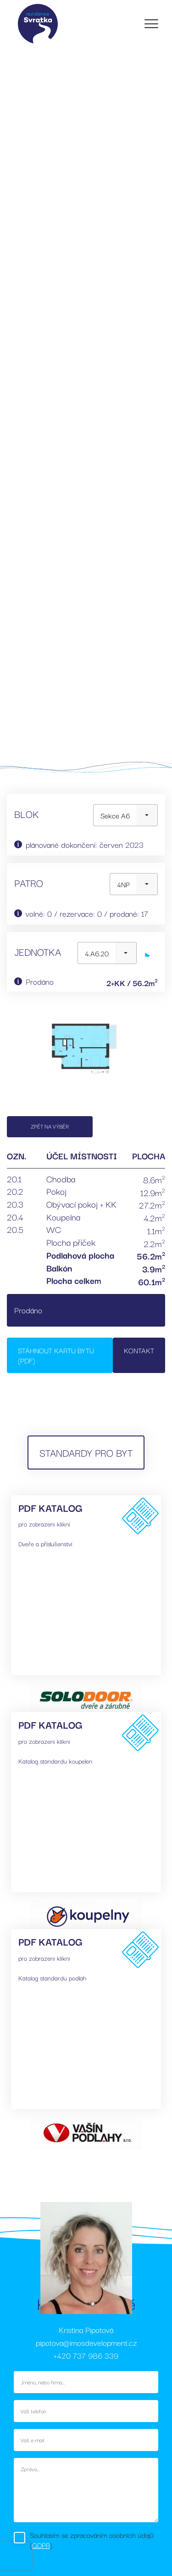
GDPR (41, 2544)
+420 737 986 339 (86, 2355)
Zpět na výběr (50, 1126)
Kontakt (139, 1350)
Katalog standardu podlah (52, 1978)
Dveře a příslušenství (45, 1543)
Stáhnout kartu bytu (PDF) (56, 1355)
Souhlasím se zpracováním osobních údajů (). (92, 2540)
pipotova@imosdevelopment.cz (86, 2342)
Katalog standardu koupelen (55, 1761)
